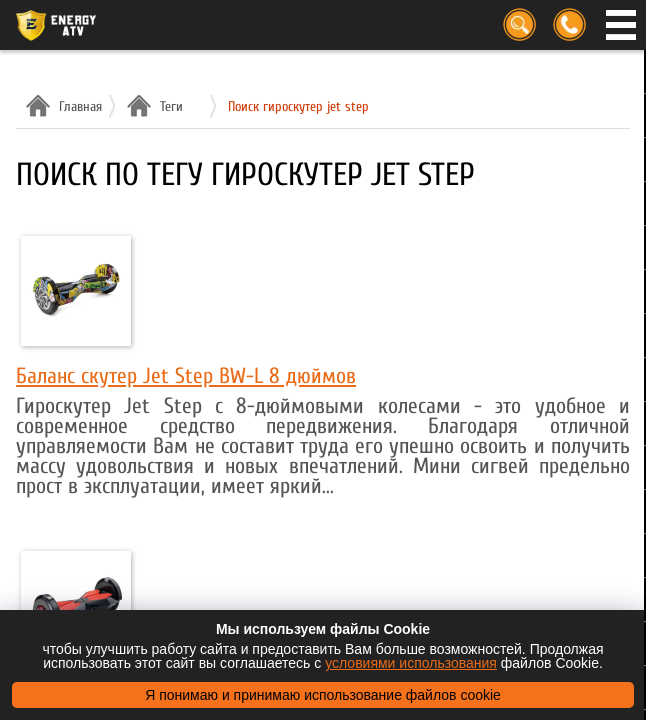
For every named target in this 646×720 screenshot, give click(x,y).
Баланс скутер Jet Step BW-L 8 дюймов (186, 376)
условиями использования (411, 663)
